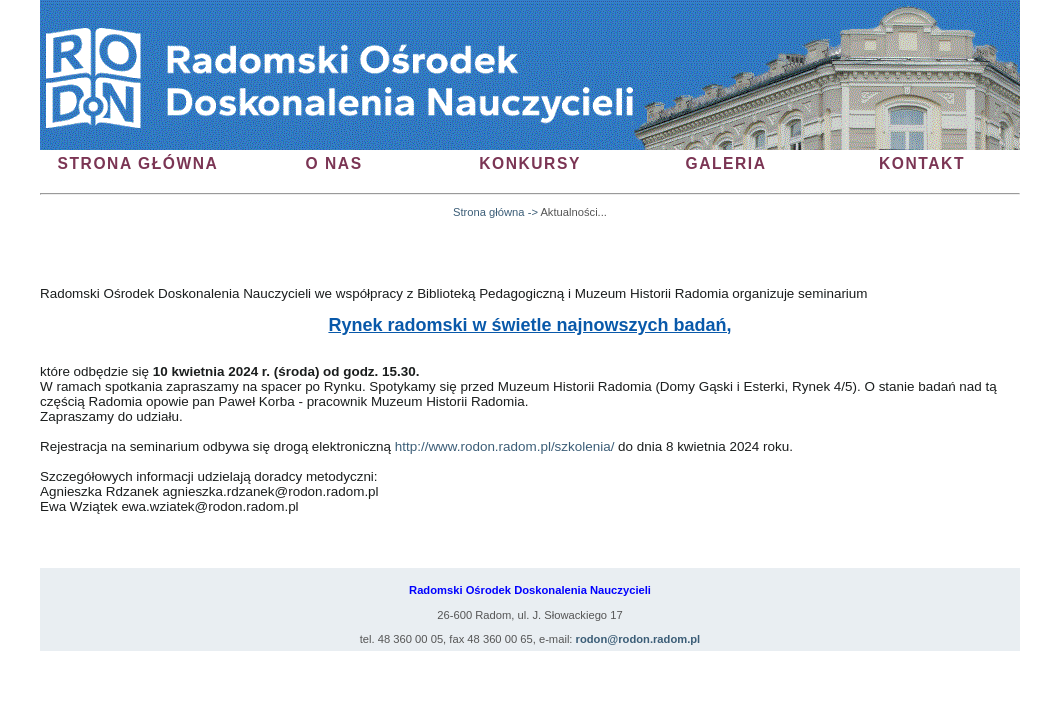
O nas (333, 163)
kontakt (922, 163)
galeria (725, 163)
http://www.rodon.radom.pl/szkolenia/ (505, 446)
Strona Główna (138, 163)
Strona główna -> (495, 212)
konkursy (530, 163)
